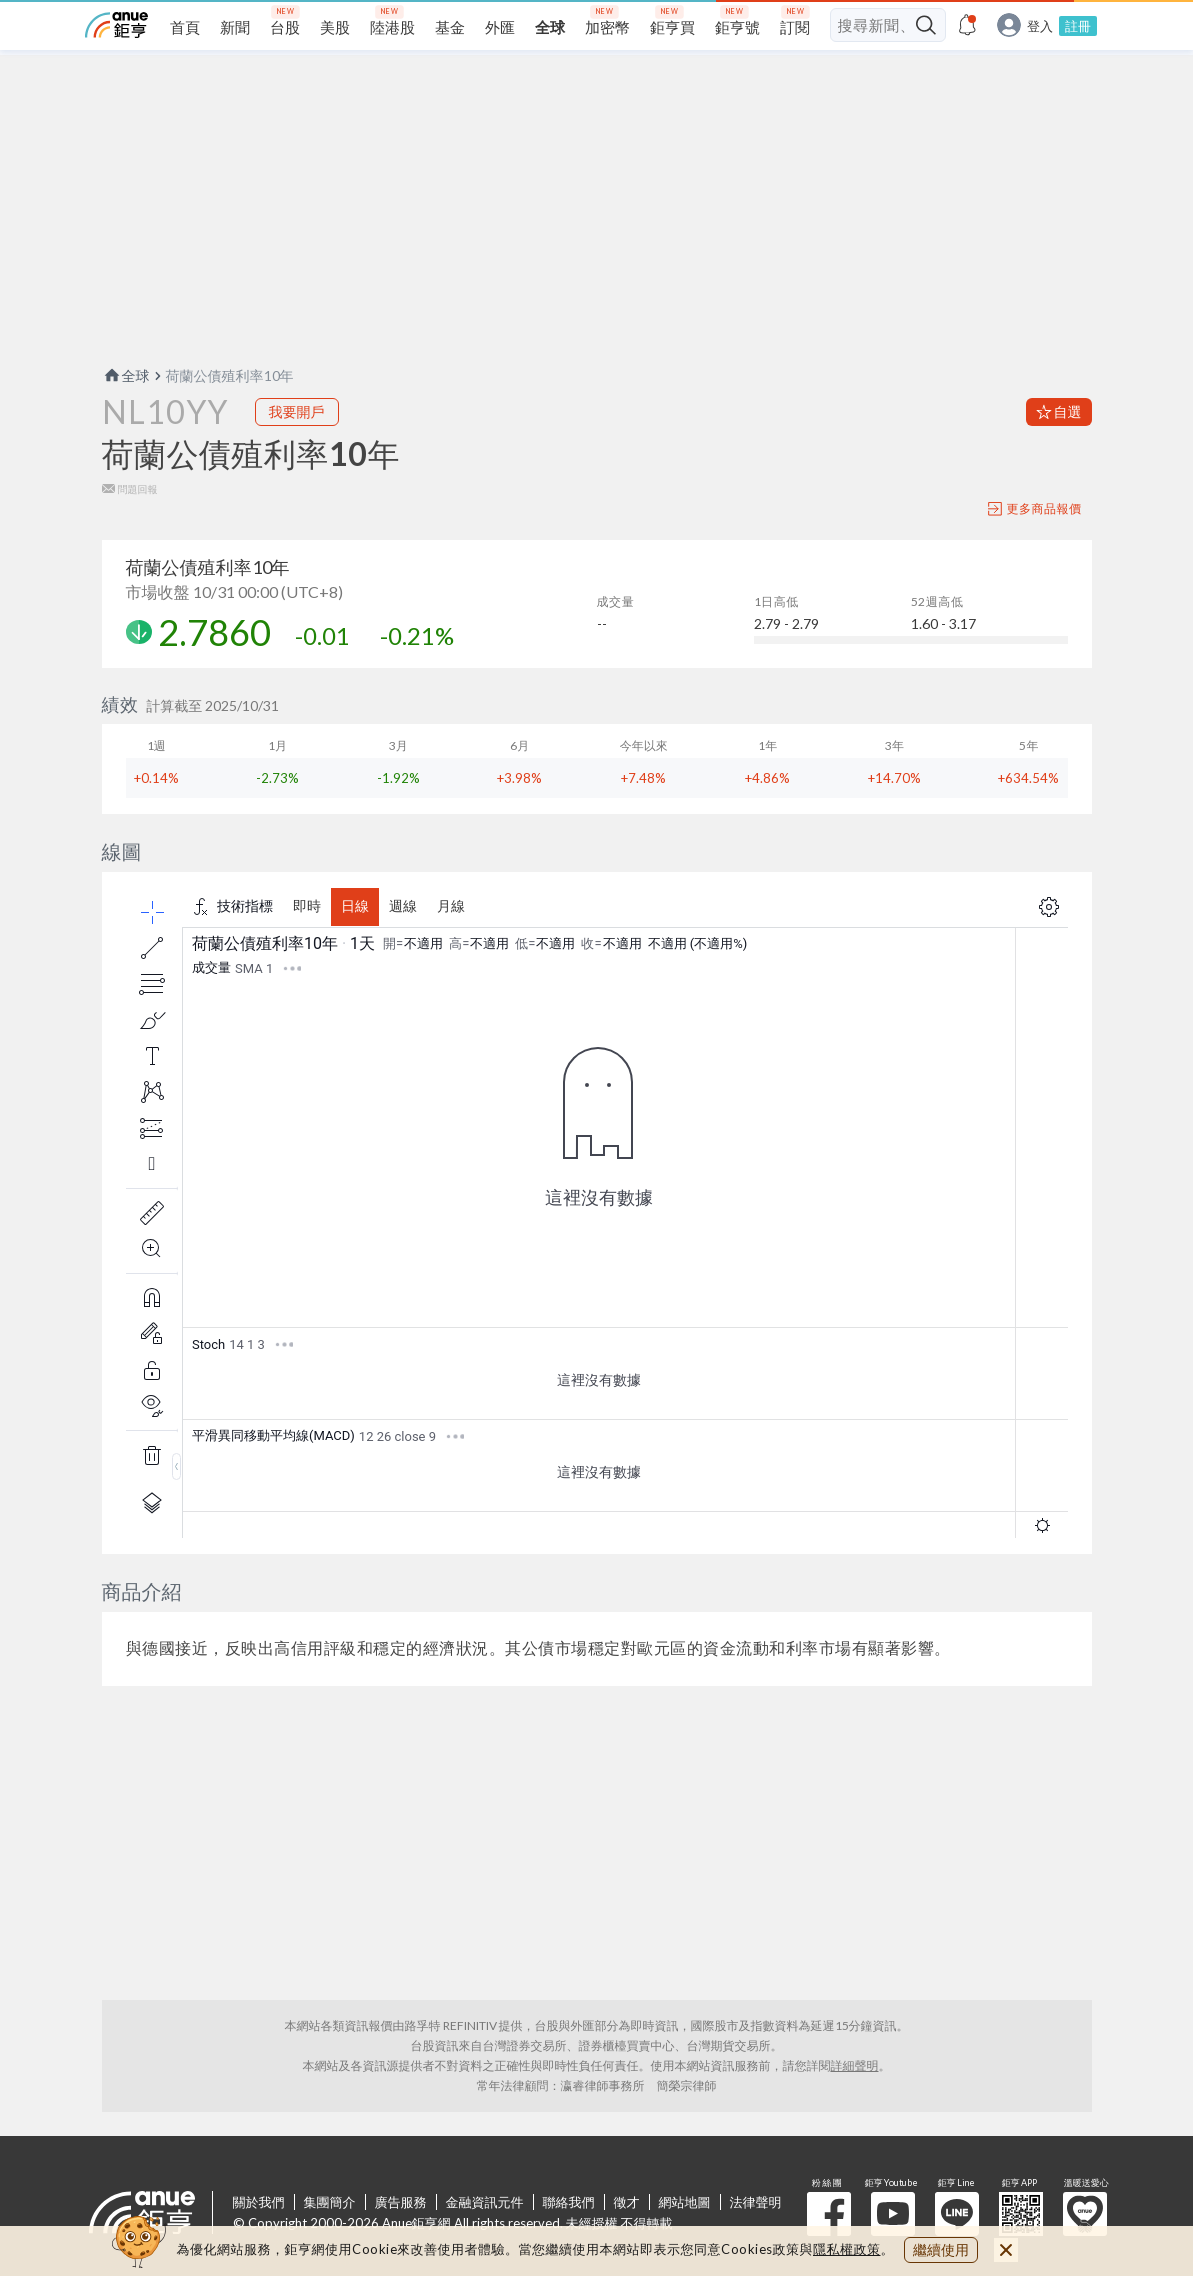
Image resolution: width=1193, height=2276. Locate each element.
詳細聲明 (855, 2065)
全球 (126, 375)
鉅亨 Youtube (893, 2214)
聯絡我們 (569, 2202)
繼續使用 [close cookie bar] (941, 2249)
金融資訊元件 (485, 2202)
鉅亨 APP (1021, 2214)
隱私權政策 (847, 2249)
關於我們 (259, 2202)
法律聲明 (756, 2202)
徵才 (627, 2202)
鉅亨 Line (957, 2214)
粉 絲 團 (829, 2214)
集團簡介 (330, 2202)
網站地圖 (685, 2202)
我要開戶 (297, 411)
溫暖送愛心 (1085, 2214)
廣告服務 (401, 2202)
